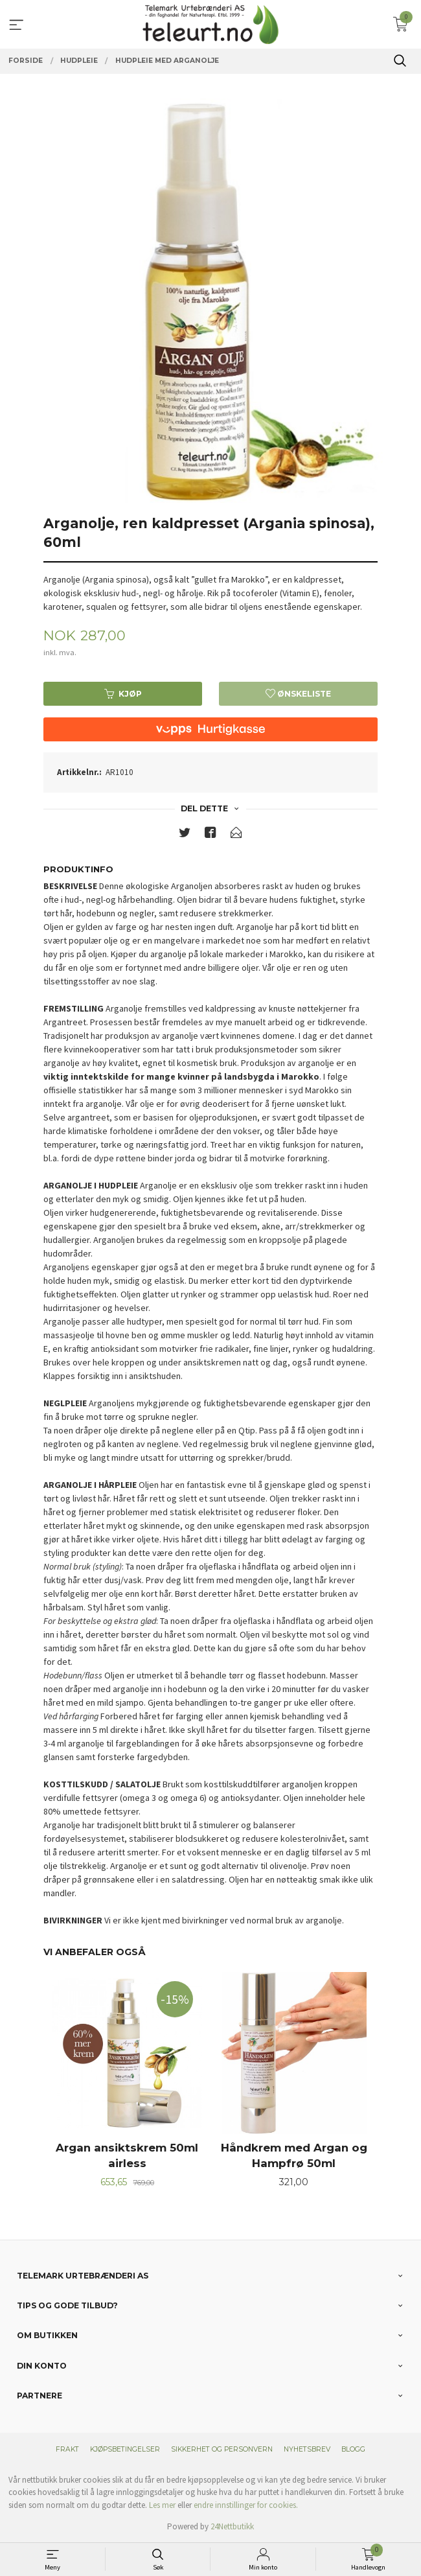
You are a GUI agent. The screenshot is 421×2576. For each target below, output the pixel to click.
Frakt (67, 2449)
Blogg (353, 2449)
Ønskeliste (298, 694)
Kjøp (123, 694)
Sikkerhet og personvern (222, 2449)
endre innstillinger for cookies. (246, 2505)
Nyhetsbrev (307, 2449)
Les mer (162, 2505)
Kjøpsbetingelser (125, 2449)
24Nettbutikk (232, 2526)
